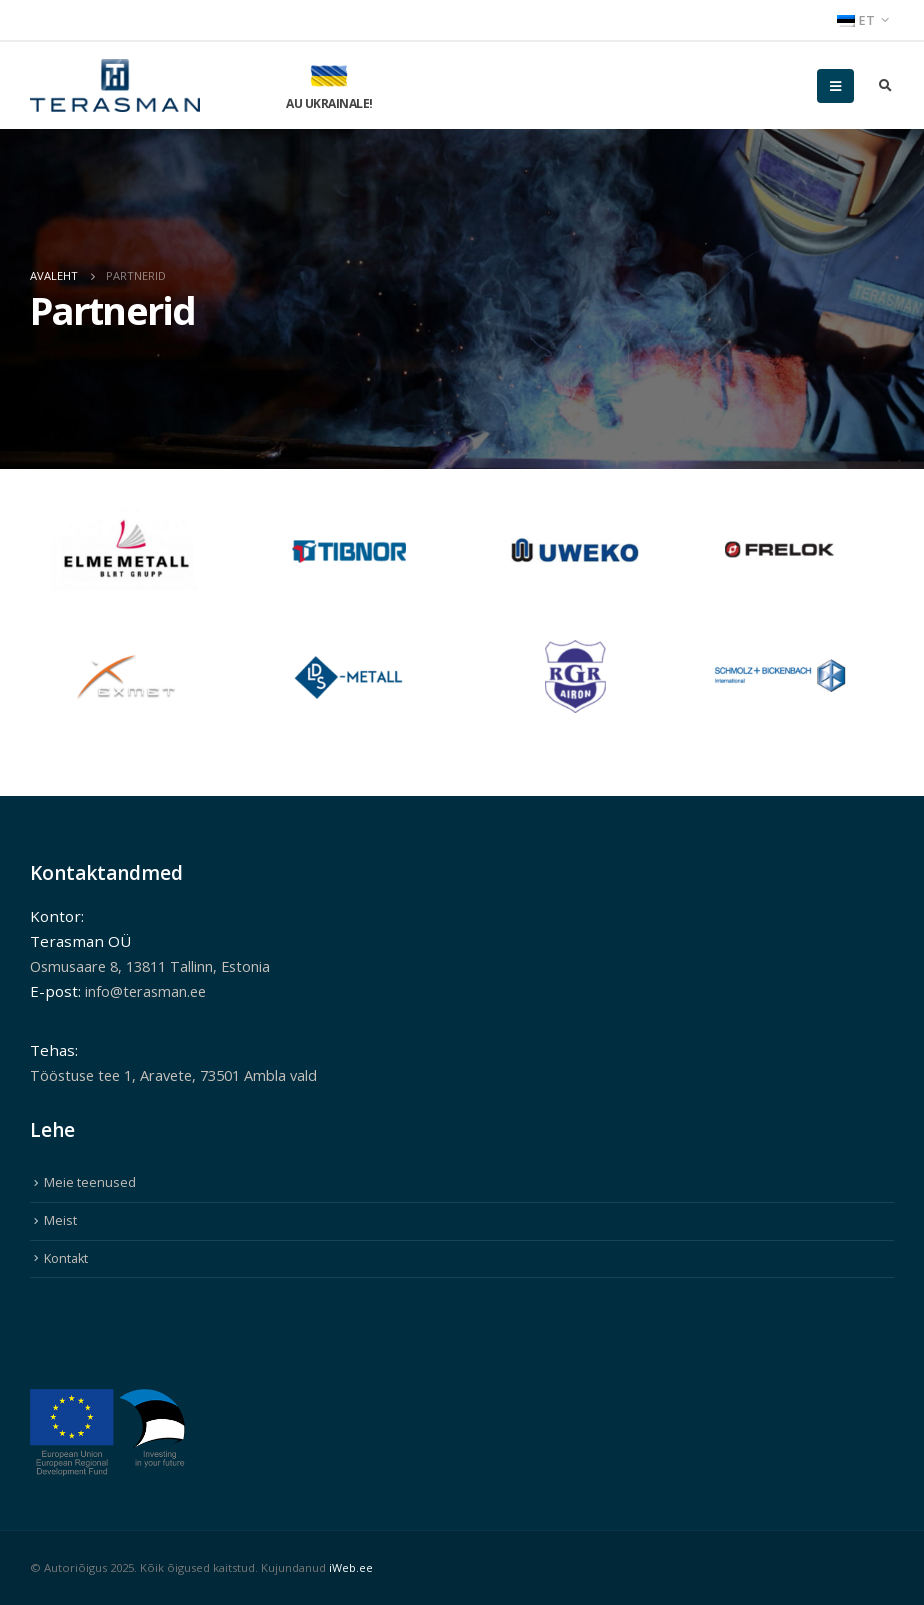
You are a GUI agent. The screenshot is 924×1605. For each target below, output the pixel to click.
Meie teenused (90, 1182)
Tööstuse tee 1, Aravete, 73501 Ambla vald (185, 1075)
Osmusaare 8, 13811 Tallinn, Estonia (162, 966)
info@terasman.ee (151, 991)
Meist (60, 1220)
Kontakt (66, 1258)
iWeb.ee (351, 1567)
